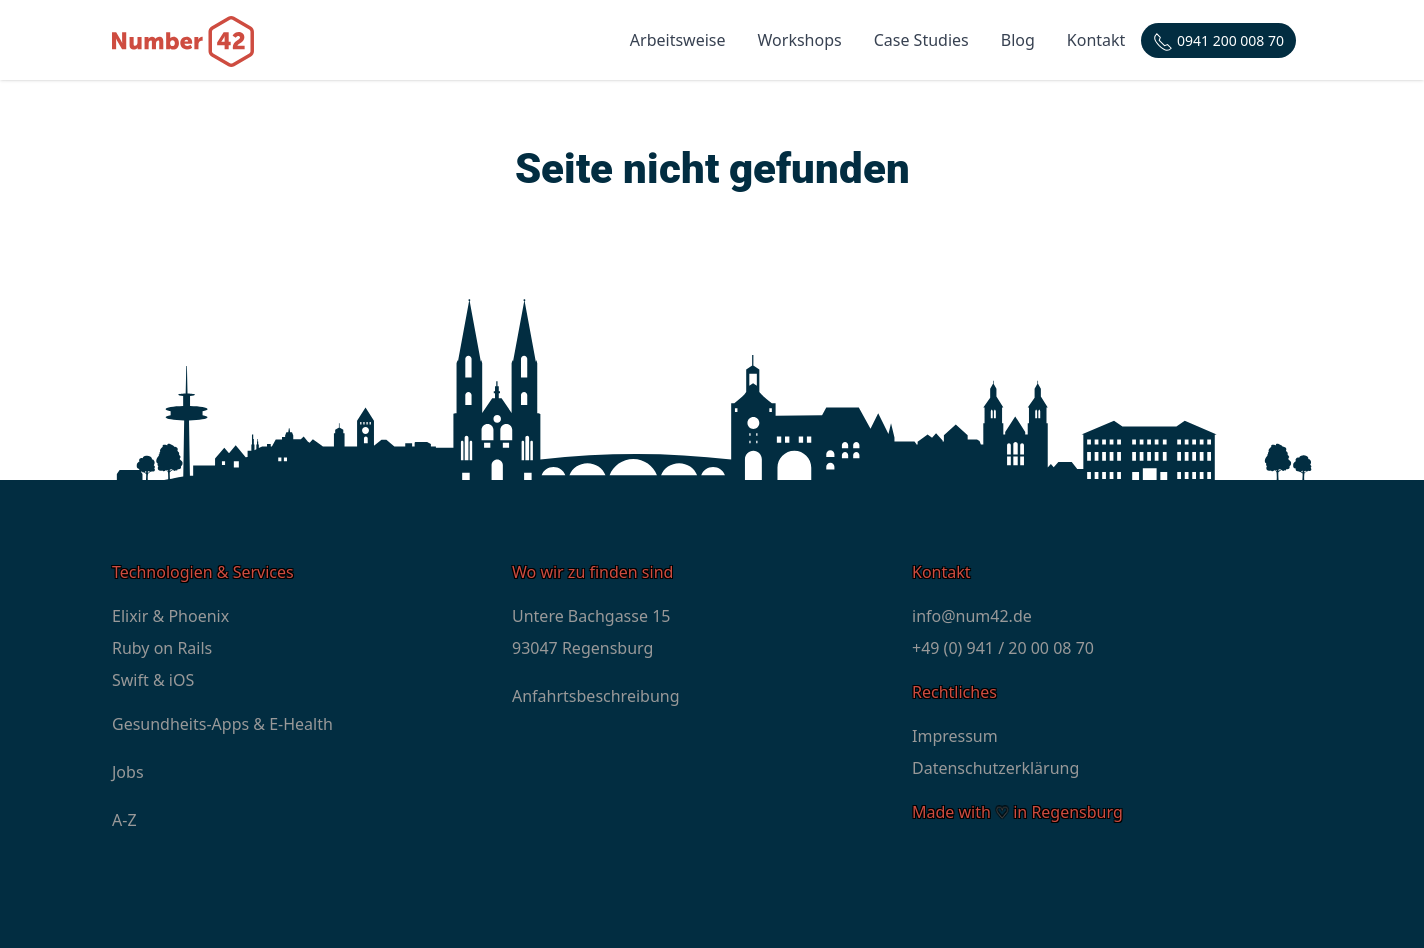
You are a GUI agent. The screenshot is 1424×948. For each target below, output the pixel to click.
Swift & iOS (153, 680)
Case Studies (921, 40)
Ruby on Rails (162, 648)
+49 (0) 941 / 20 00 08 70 (1003, 648)
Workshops (800, 40)
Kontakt (1096, 40)
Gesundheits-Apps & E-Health (222, 724)
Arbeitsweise (678, 40)
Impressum (955, 736)
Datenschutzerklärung (995, 768)
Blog (1018, 40)
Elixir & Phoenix (170, 616)
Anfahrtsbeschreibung (596, 696)
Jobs (128, 772)
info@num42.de (972, 616)
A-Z (124, 820)
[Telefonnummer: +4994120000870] (1218, 40)
